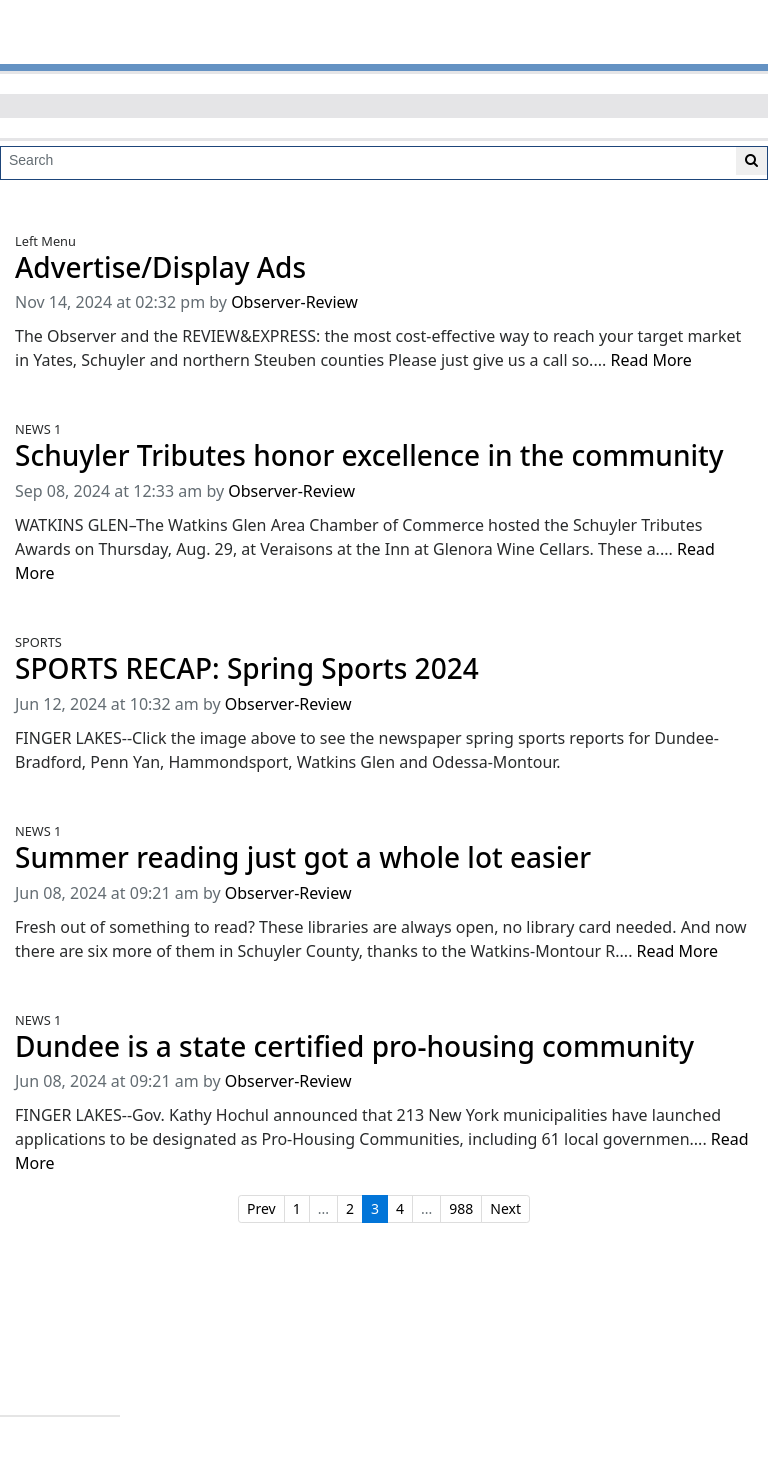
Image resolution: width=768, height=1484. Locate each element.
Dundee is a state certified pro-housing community (354, 1046)
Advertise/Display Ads (160, 267)
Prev (261, 1208)
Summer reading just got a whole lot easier (303, 857)
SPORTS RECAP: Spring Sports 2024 (247, 668)
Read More (650, 360)
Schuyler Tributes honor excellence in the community (369, 455)
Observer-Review (294, 302)
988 (461, 1208)
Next (505, 1208)
